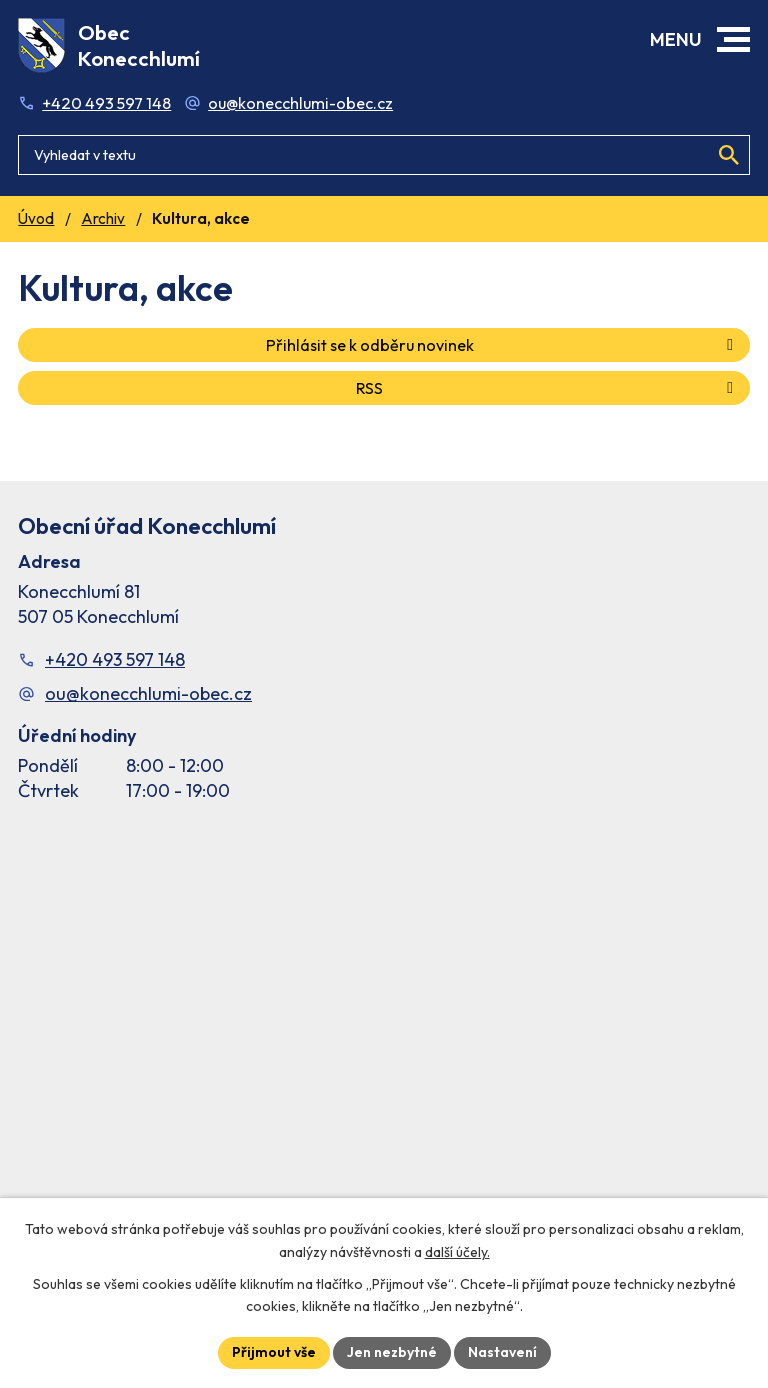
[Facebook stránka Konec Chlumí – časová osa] (384, 1030)
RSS (548, 388)
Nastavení (502, 1352)
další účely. (457, 1252)
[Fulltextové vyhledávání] (384, 155)
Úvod (36, 218)
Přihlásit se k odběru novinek (503, 345)
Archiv (103, 218)
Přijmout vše (274, 1352)
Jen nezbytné (392, 1352)
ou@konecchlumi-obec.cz (300, 103)
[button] (733, 39)
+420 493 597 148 (106, 103)
